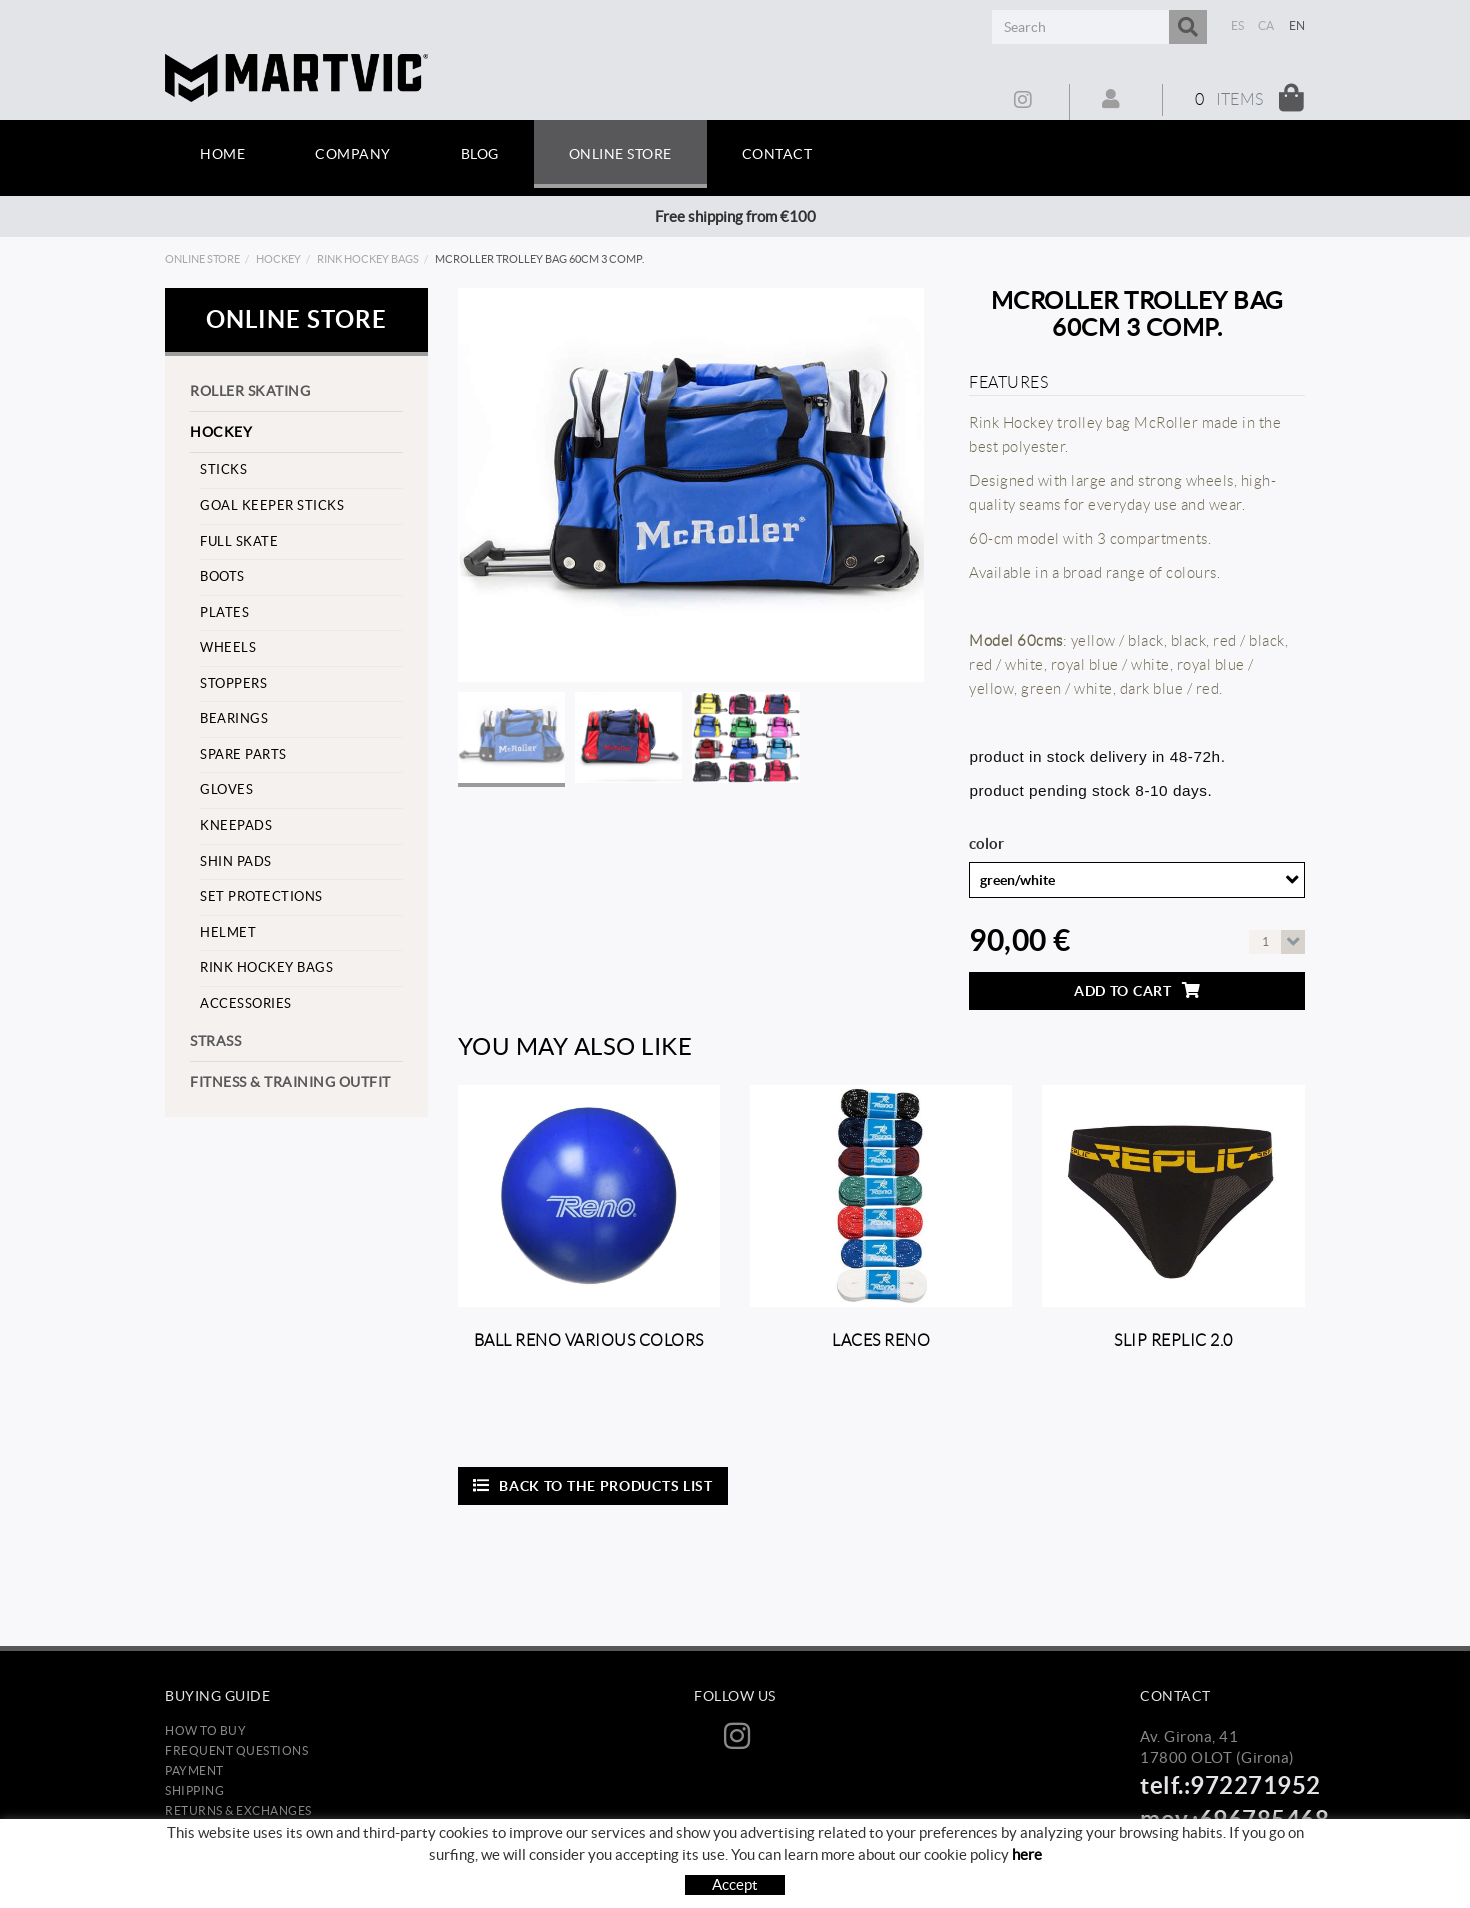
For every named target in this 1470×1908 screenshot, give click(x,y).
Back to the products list (593, 1485)
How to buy (205, 1730)
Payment (194, 1770)
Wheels (228, 647)
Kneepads (236, 825)
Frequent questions (236, 1750)
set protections (261, 896)
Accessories (246, 1003)
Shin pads (236, 861)
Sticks (223, 469)
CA (1266, 25)
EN (1297, 25)
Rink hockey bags (368, 259)
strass (215, 1041)
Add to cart (1137, 990)
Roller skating (250, 391)
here (1027, 1854)
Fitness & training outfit (290, 1082)
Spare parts (243, 754)
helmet (228, 932)
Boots (222, 576)
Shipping (194, 1790)
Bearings (234, 718)
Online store (202, 259)
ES (1238, 25)
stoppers (233, 683)
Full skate (239, 541)
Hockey (278, 259)
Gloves (226, 789)
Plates (224, 612)
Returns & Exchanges (238, 1810)
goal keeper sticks (272, 505)
